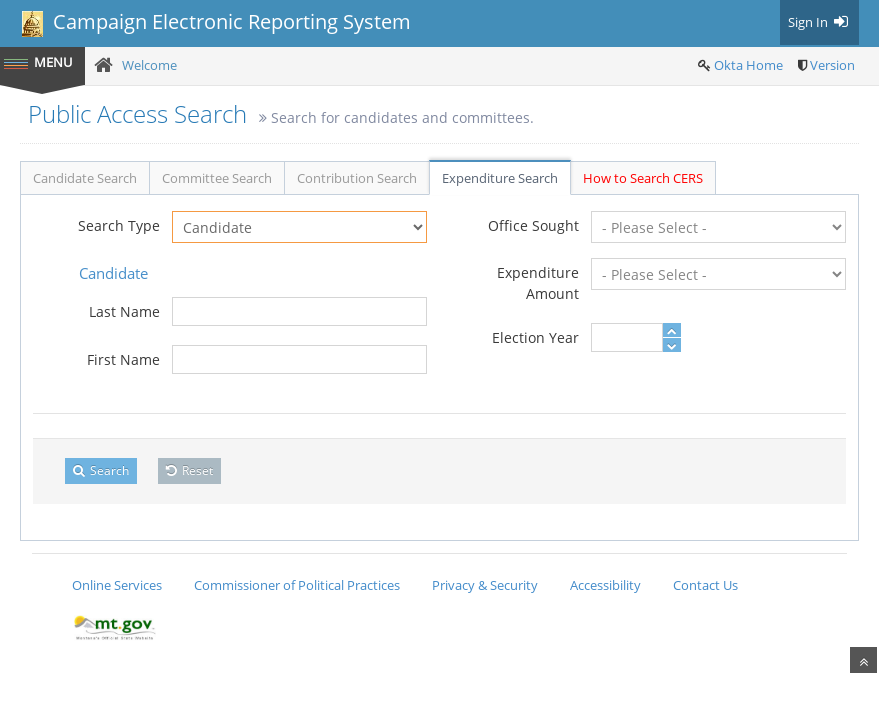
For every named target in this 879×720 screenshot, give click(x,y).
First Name (123, 359)
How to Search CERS (643, 178)
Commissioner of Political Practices (297, 585)
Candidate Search (85, 178)
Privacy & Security (485, 585)
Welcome (149, 65)
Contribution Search (357, 178)
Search (101, 470)
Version (832, 65)
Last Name (124, 311)
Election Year (535, 337)
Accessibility (605, 585)
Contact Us (705, 585)
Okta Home (748, 65)
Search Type (119, 225)
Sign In (819, 22)
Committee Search (217, 178)
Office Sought (533, 225)
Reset (189, 470)
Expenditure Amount (538, 283)
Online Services (117, 585)
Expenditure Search (500, 178)
